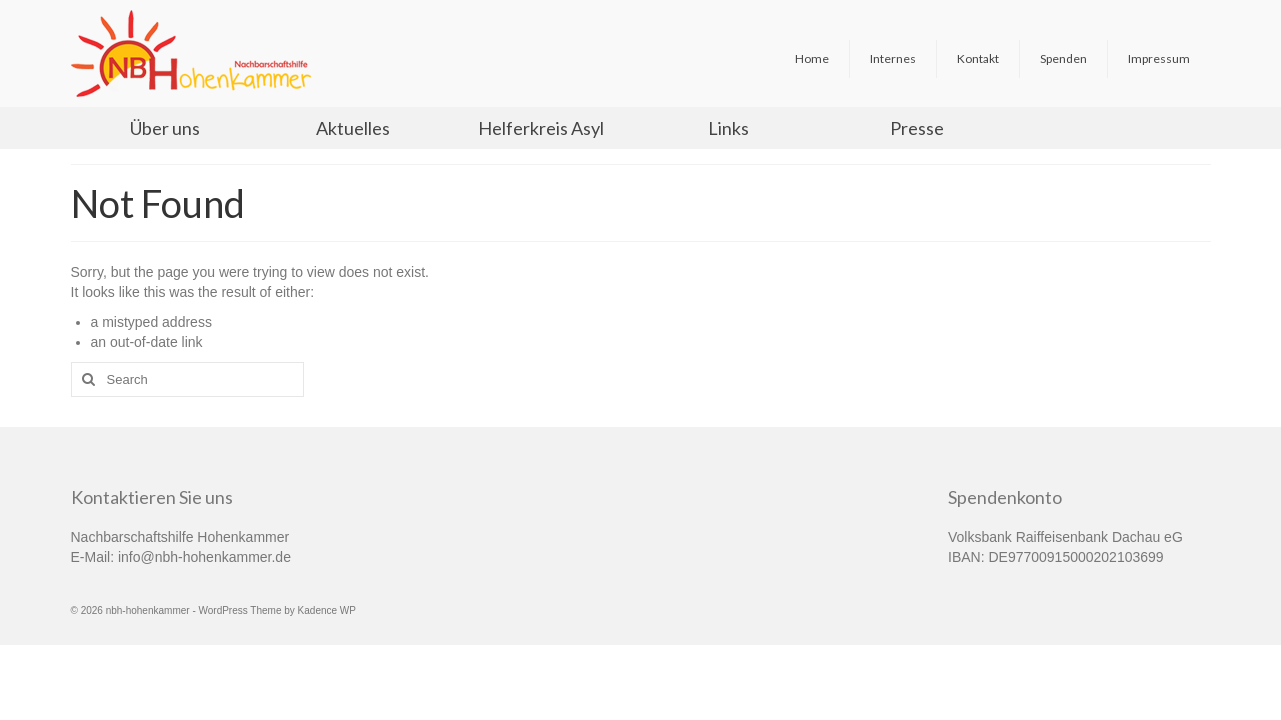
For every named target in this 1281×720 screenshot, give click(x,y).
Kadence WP (327, 610)
